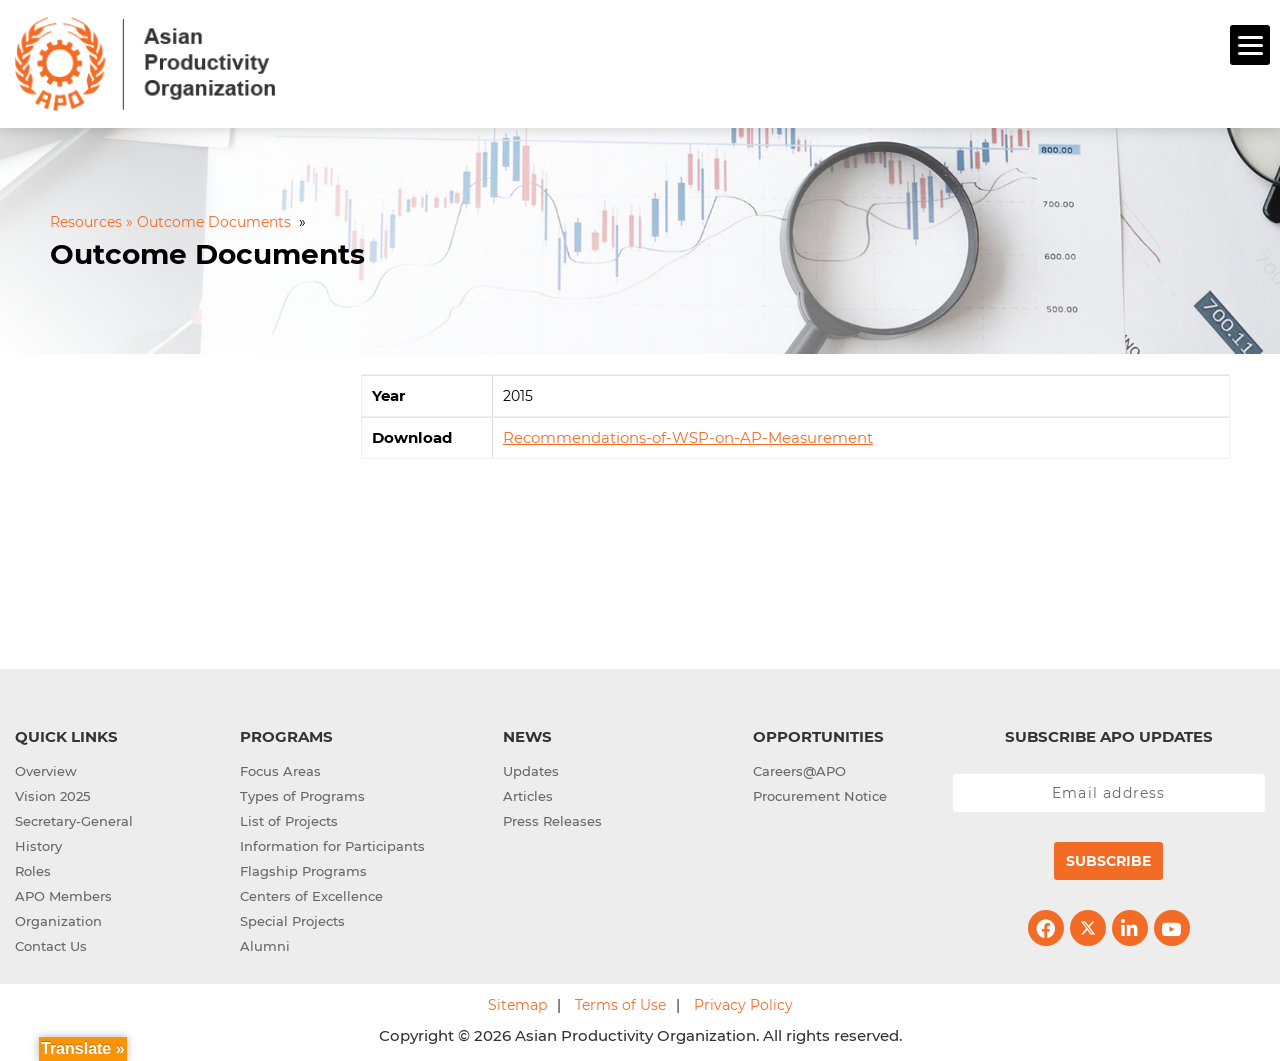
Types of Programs (302, 793)
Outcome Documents (207, 252)
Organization (58, 918)
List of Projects (289, 818)
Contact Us (51, 943)
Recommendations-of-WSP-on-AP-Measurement (688, 435)
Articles (528, 793)
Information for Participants (332, 843)
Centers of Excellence (311, 893)
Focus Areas (280, 768)
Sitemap (517, 1002)
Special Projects (292, 918)
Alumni (265, 943)
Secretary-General (74, 818)
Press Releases (552, 818)
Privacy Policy (743, 1002)
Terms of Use (620, 1002)
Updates (531, 768)
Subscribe (1108, 858)
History (38, 843)
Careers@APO (799, 768)
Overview (46, 768)
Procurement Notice (820, 793)
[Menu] (1250, 45)
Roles (33, 868)
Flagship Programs (303, 868)
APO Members (63, 893)
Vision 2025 (52, 793)
